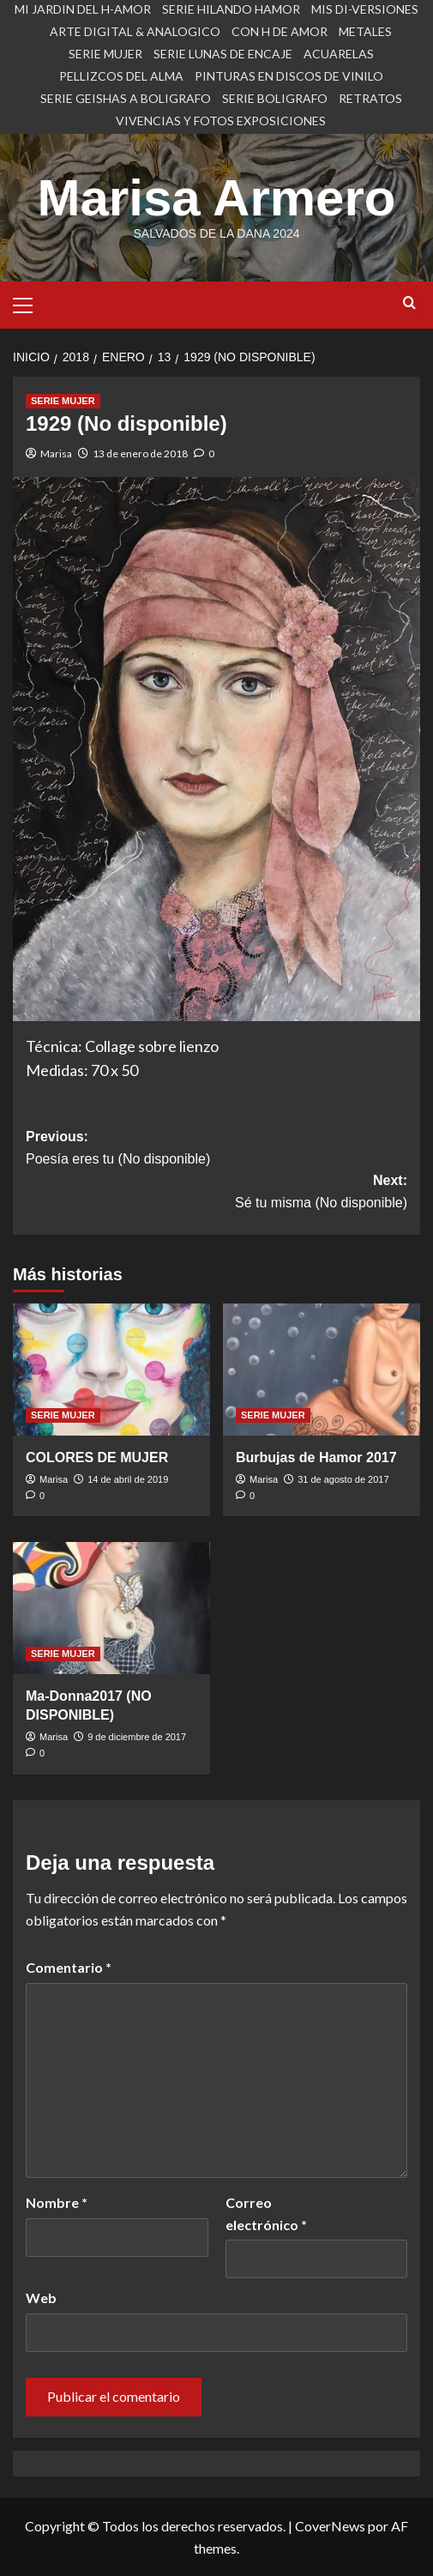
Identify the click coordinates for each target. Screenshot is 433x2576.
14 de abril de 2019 (127, 1479)
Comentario (68, 1967)
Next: (216, 1193)
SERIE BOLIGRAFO (275, 98)
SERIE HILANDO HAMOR (231, 9)
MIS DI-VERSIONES (364, 9)
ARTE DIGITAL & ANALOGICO (135, 31)
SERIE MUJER (105, 53)
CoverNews (330, 2526)
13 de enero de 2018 (140, 453)
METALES (365, 31)
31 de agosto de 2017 (343, 1479)
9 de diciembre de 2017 (136, 1737)
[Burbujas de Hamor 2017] (321, 1369)
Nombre (56, 2202)
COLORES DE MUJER (97, 1457)
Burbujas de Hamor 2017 (316, 1457)
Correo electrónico (266, 2213)
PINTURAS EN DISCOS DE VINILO (289, 76)
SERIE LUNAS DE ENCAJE (222, 53)
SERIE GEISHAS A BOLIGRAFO (125, 98)
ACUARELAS (339, 53)
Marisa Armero (217, 198)
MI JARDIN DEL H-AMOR (83, 9)
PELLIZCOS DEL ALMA (121, 76)
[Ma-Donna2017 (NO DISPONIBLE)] (111, 1607)
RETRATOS (370, 98)
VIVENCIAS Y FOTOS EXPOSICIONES (221, 120)
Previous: (216, 1149)
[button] (30, 302)
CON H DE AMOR (280, 31)
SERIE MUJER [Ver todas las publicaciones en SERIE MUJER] (63, 401)
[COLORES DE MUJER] (111, 1369)
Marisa (56, 453)
